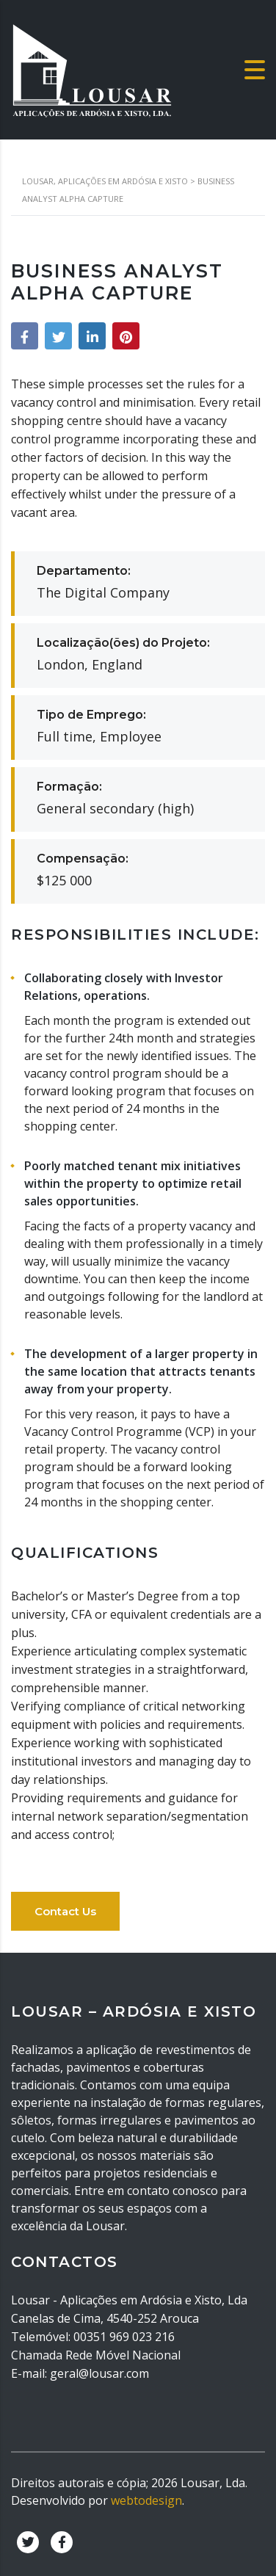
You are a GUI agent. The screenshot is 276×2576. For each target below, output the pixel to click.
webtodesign (146, 2500)
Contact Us (65, 1911)
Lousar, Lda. (214, 2483)
